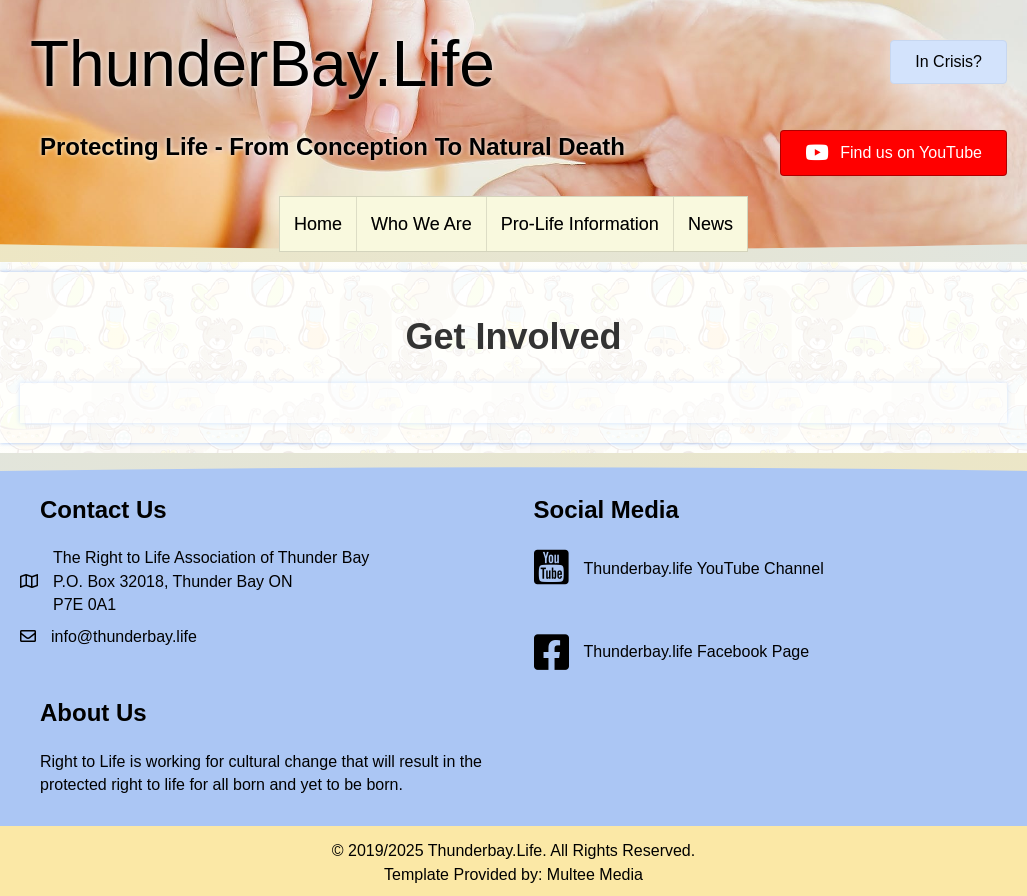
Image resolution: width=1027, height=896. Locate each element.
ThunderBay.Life (262, 64)
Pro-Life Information (580, 224)
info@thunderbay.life (124, 636)
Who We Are (421, 224)
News (710, 224)
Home (318, 224)
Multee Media (595, 874)
